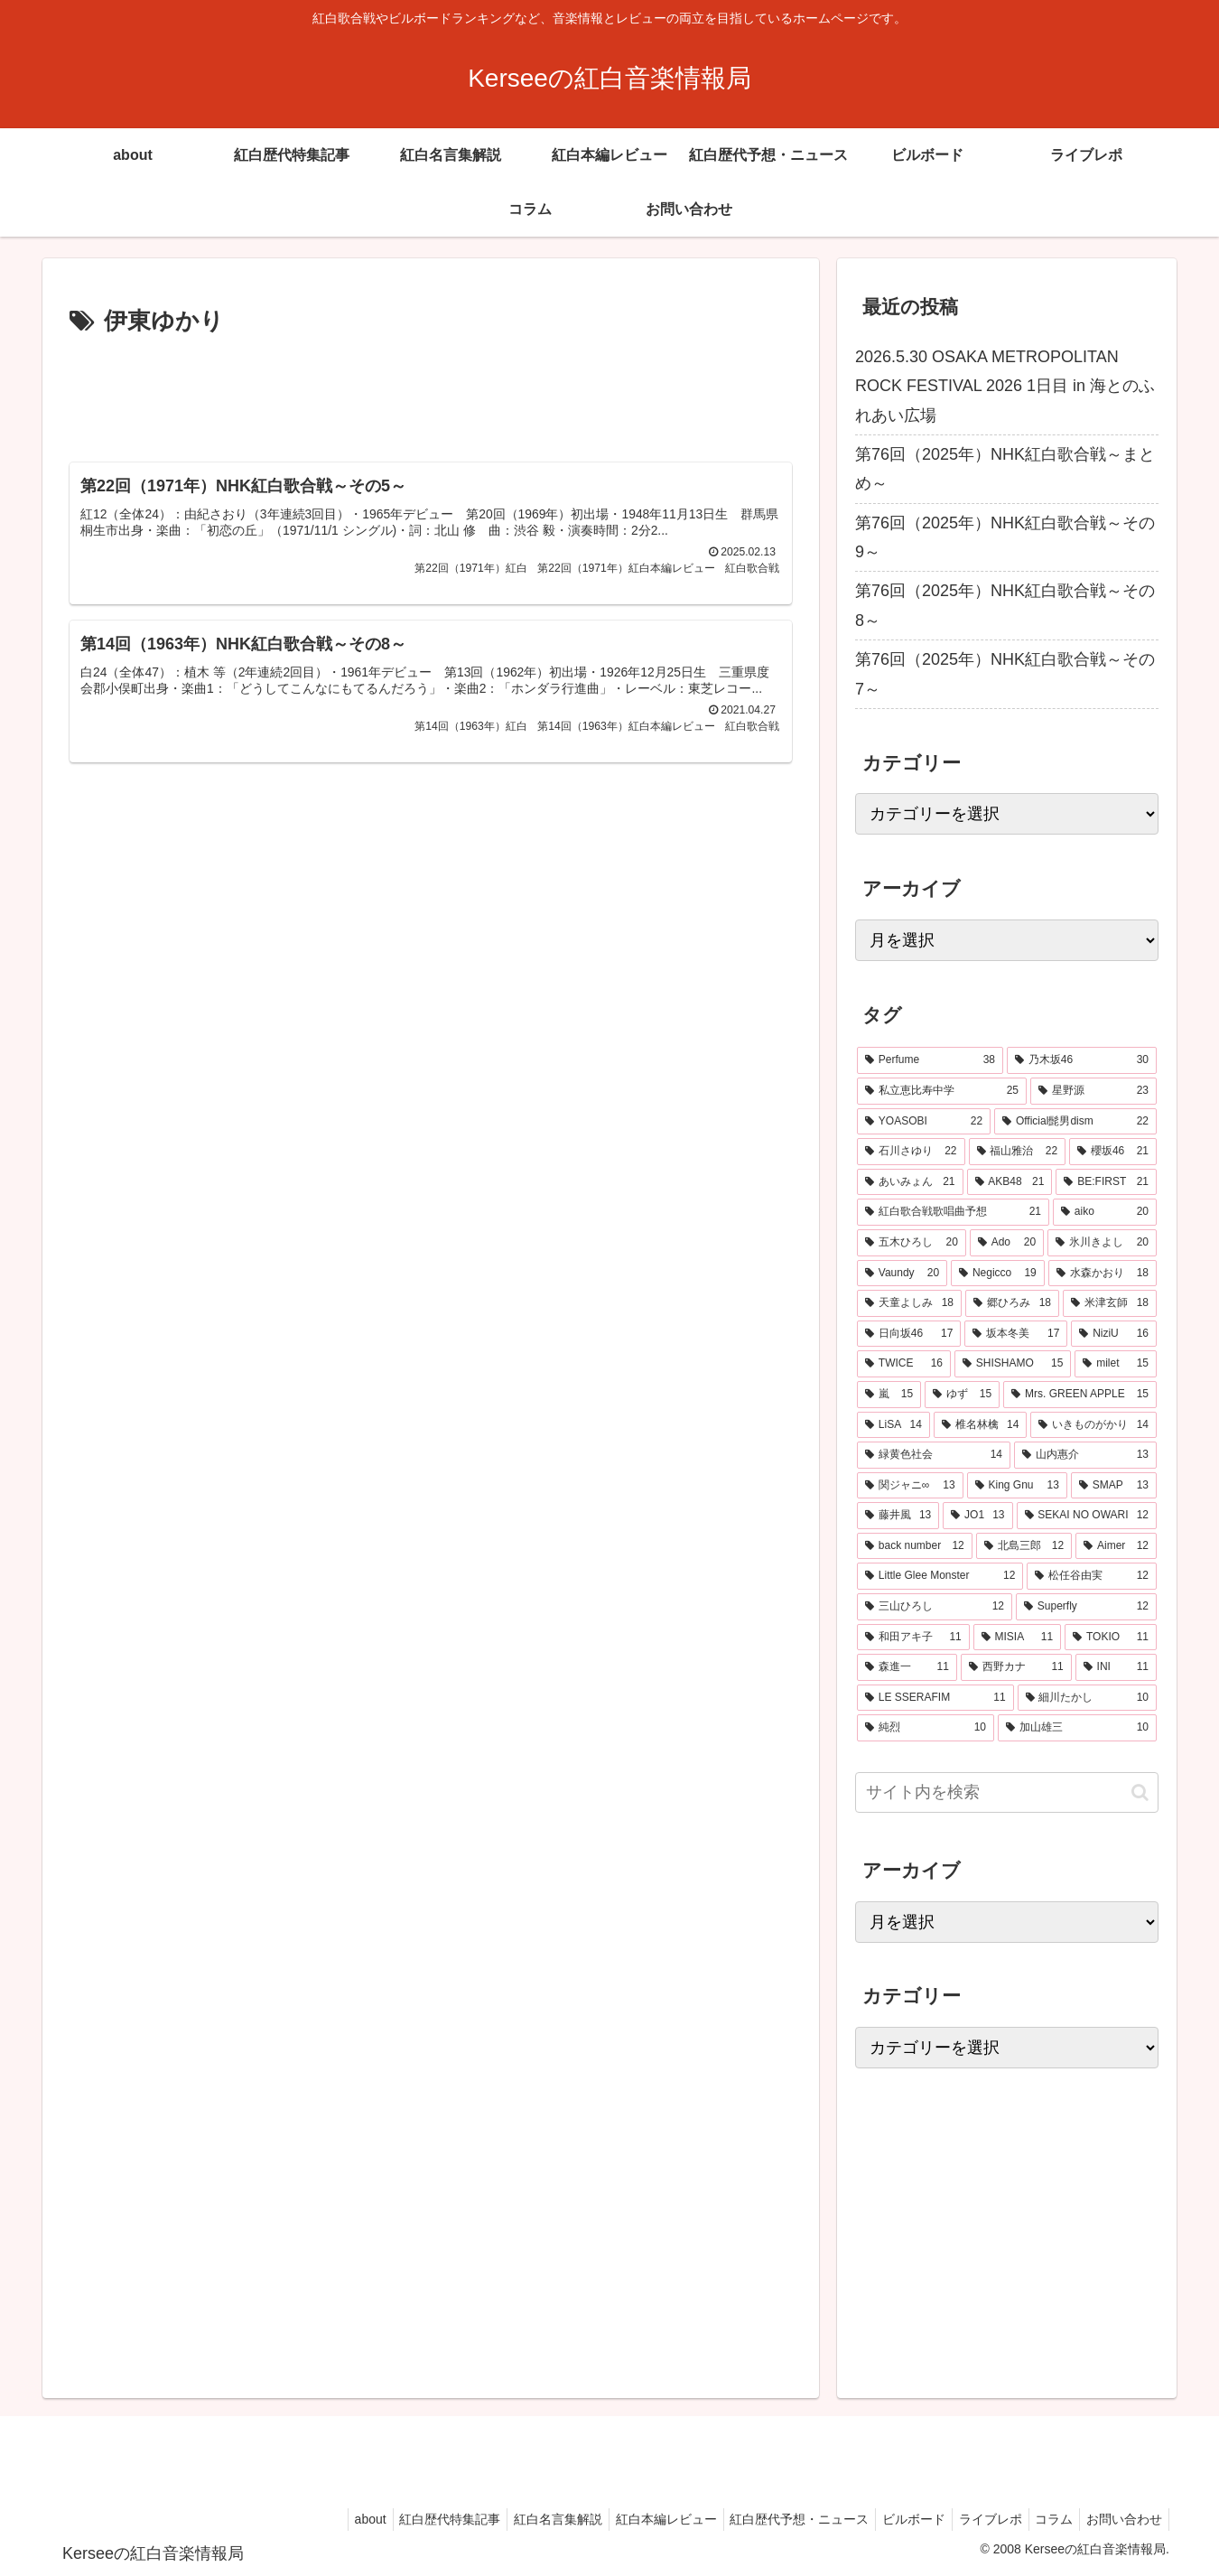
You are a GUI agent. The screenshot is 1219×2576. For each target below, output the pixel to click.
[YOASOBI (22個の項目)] (924, 1121)
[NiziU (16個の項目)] (1114, 1334)
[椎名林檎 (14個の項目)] (981, 1425)
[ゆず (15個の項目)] (962, 1394)
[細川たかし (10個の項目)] (1087, 1698)
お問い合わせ (1121, 2519)
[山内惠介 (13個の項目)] (1085, 1455)
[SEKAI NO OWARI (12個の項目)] (1087, 1515)
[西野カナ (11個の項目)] (1016, 1667)
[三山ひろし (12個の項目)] (934, 1606)
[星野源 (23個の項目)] (1093, 1091)
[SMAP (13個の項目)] (1114, 1485)
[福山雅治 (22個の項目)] (1017, 1151)
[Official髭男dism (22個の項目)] (1075, 1121)
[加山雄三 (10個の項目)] (1077, 1727)
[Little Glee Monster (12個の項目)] (940, 1576)
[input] (1007, 1792)
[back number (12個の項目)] (914, 1546)
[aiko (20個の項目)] (1105, 1212)
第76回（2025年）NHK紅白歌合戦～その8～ (1005, 605)
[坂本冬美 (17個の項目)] (1015, 1334)
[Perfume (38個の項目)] (930, 1060)
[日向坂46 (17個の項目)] (909, 1334)
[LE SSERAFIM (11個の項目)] (935, 1698)
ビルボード (894, 2519)
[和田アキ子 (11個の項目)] (913, 1637)
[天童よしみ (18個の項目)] (909, 1303)
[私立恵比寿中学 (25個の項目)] (942, 1091)
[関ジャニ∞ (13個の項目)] (910, 1485)
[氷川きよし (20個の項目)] (1102, 1242)
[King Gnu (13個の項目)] (1017, 1485)
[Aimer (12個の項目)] (1116, 1546)
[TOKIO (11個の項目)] (1111, 1637)
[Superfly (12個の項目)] (1086, 1606)
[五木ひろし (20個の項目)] (911, 1242)
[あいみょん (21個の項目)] (910, 1182)
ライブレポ (976, 2519)
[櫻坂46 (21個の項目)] (1113, 1151)
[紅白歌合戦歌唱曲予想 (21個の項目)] (953, 1212)
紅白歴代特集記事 (407, 2519)
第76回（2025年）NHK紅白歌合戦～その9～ (1005, 537)
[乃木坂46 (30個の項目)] (1082, 1060)
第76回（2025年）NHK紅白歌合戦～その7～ (1005, 673)
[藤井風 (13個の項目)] (898, 1515)
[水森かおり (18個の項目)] (1102, 1273)
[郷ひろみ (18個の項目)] (1012, 1303)
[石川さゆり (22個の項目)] (911, 1151)
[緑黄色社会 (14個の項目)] (933, 1455)
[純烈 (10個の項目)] (925, 1727)
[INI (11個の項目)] (1116, 1667)
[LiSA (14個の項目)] (893, 1425)
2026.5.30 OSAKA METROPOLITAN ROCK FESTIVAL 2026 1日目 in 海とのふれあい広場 (1005, 386)
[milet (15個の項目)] (1116, 1363)
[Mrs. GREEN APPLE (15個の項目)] (1080, 1394)
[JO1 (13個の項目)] (977, 1515)
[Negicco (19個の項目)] (998, 1273)
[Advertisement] (431, 392)
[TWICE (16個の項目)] (904, 1363)
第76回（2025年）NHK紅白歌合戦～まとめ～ (1005, 468)
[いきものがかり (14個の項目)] (1093, 1425)
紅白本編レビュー (634, 2519)
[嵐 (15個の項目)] (889, 1394)
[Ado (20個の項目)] (1007, 1242)
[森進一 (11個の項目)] (907, 1667)
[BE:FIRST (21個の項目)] (1106, 1182)
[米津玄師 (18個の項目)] (1110, 1303)
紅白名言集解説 (521, 2519)
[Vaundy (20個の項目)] (902, 1273)
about (322, 2519)
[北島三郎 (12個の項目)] (1024, 1546)
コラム (1046, 2519)
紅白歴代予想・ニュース (773, 2519)
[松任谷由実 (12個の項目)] (1092, 1576)
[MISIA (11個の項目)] (1017, 1637)
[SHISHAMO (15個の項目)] (1012, 1363)
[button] (1140, 1792)
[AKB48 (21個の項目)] (1010, 1182)
